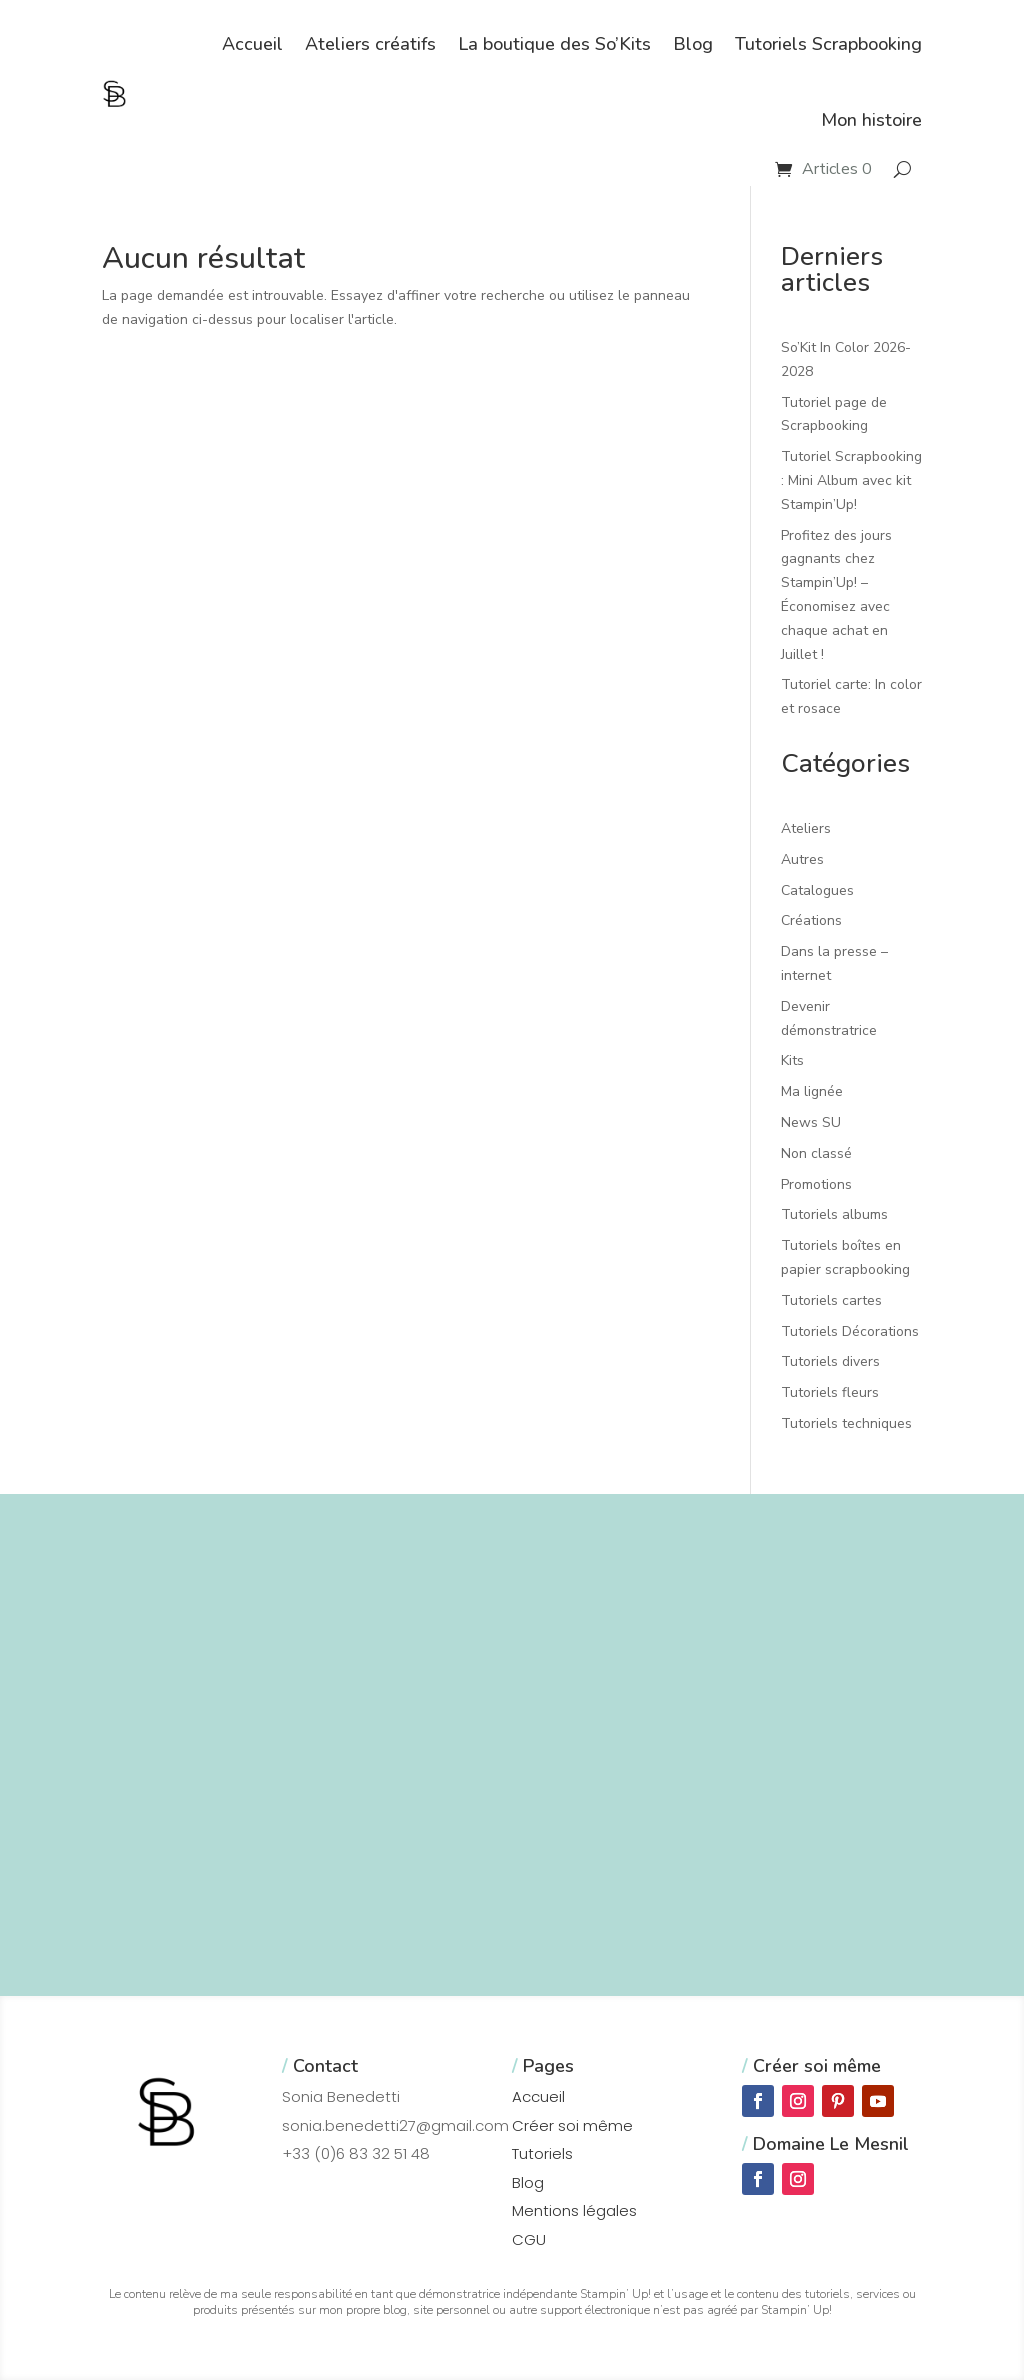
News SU (811, 1122)
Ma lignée (812, 1091)
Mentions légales (574, 2210)
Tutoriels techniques (846, 1423)
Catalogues (817, 890)
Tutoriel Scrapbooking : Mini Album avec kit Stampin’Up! (851, 480)
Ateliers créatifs (370, 44)
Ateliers (806, 828)
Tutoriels (542, 2153)
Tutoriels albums (834, 1214)
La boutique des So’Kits (554, 44)
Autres (802, 859)
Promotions (816, 1184)
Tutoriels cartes (831, 1300)
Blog (693, 44)
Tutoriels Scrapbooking (828, 44)
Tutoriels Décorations (850, 1331)
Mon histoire (871, 120)
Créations (811, 920)
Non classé (816, 1153)
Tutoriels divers (830, 1361)
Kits (792, 1060)
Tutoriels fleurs (830, 1392)
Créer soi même (572, 2125)
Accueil (252, 44)
